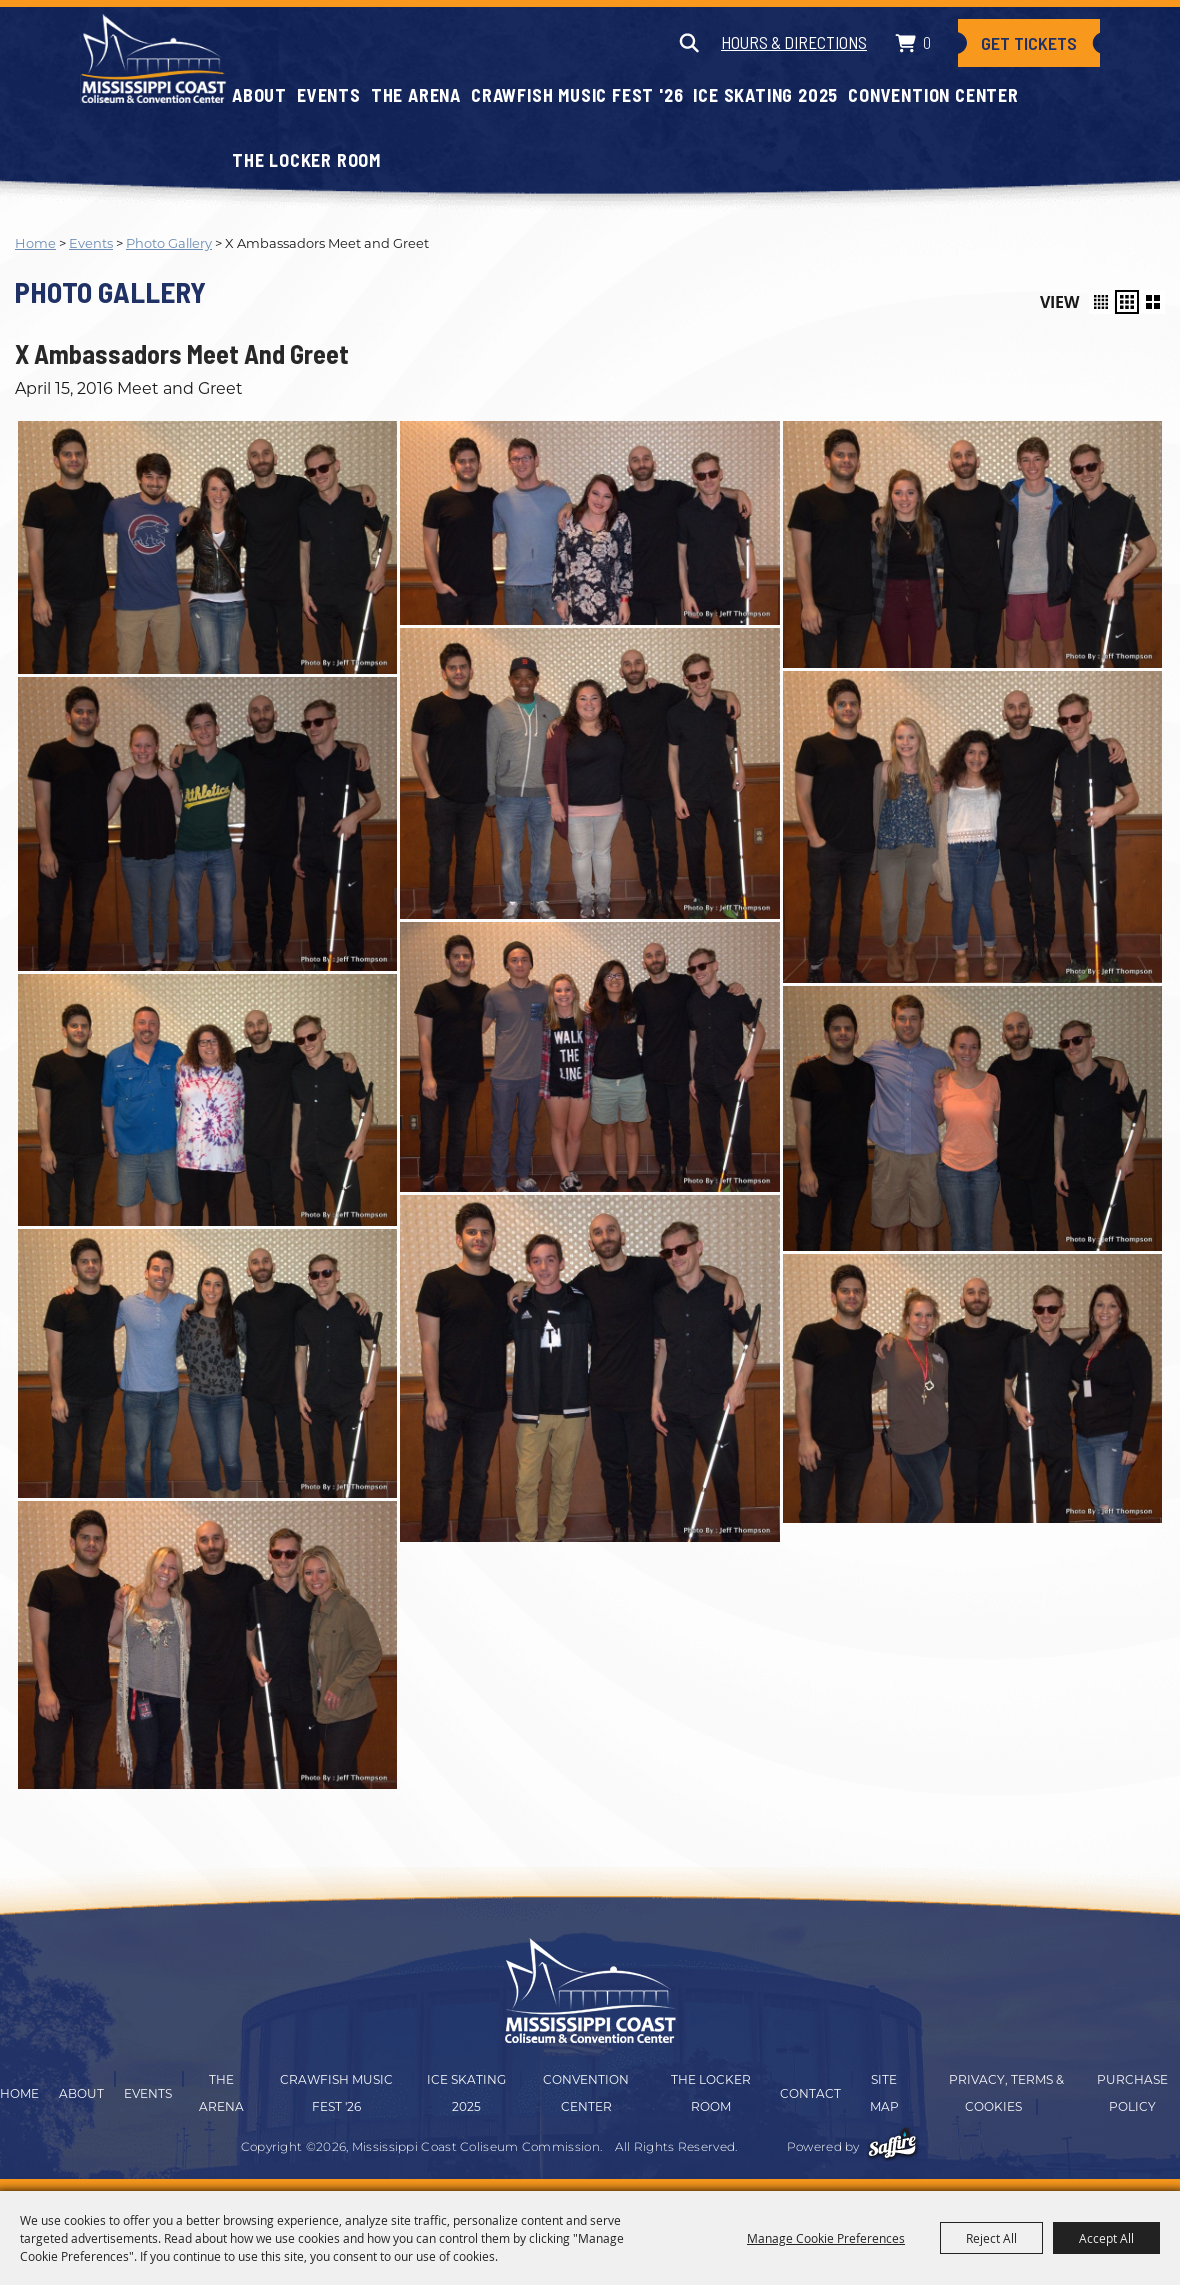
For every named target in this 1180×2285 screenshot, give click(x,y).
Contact (810, 2093)
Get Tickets (1029, 43)
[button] (1101, 302)
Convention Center (933, 95)
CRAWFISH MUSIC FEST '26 (577, 95)
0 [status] (927, 42)
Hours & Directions (794, 42)
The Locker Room (306, 160)
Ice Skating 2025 (765, 95)
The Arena (416, 95)
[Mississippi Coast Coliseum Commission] (153, 58)
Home (35, 243)
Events (329, 95)
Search (688, 43)
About (259, 95)
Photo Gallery (169, 243)
